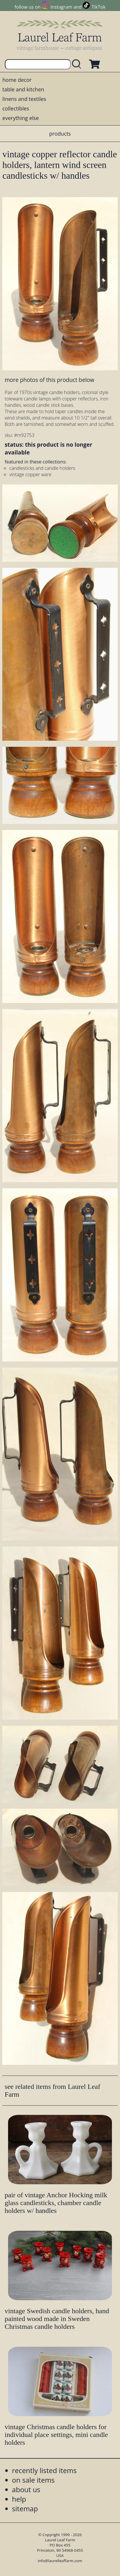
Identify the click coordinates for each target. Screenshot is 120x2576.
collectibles (15, 108)
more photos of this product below (49, 380)
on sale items (33, 2480)
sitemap (25, 2508)
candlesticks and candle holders (42, 468)
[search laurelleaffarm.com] (78, 64)
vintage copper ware (30, 474)
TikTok (99, 7)
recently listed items (44, 2470)
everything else (20, 117)
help (19, 2499)
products (60, 133)
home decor (16, 79)
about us (26, 2489)
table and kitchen (23, 89)
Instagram (61, 7)
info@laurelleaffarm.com (60, 2560)
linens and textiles (24, 98)
